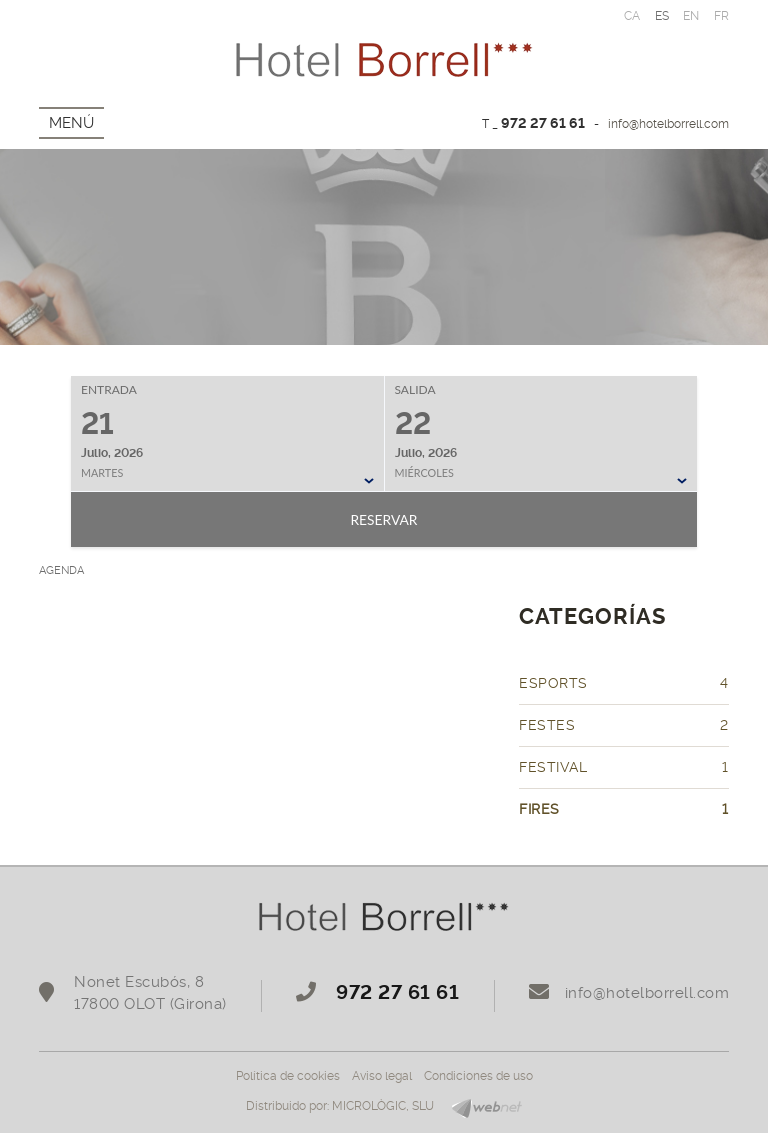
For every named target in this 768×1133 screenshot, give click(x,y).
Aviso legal (382, 1076)
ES (662, 16)
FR (722, 16)
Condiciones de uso (478, 1076)
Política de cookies (288, 1076)
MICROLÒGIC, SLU (383, 1106)
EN (691, 16)
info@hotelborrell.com (668, 124)
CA (632, 16)
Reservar (383, 519)
